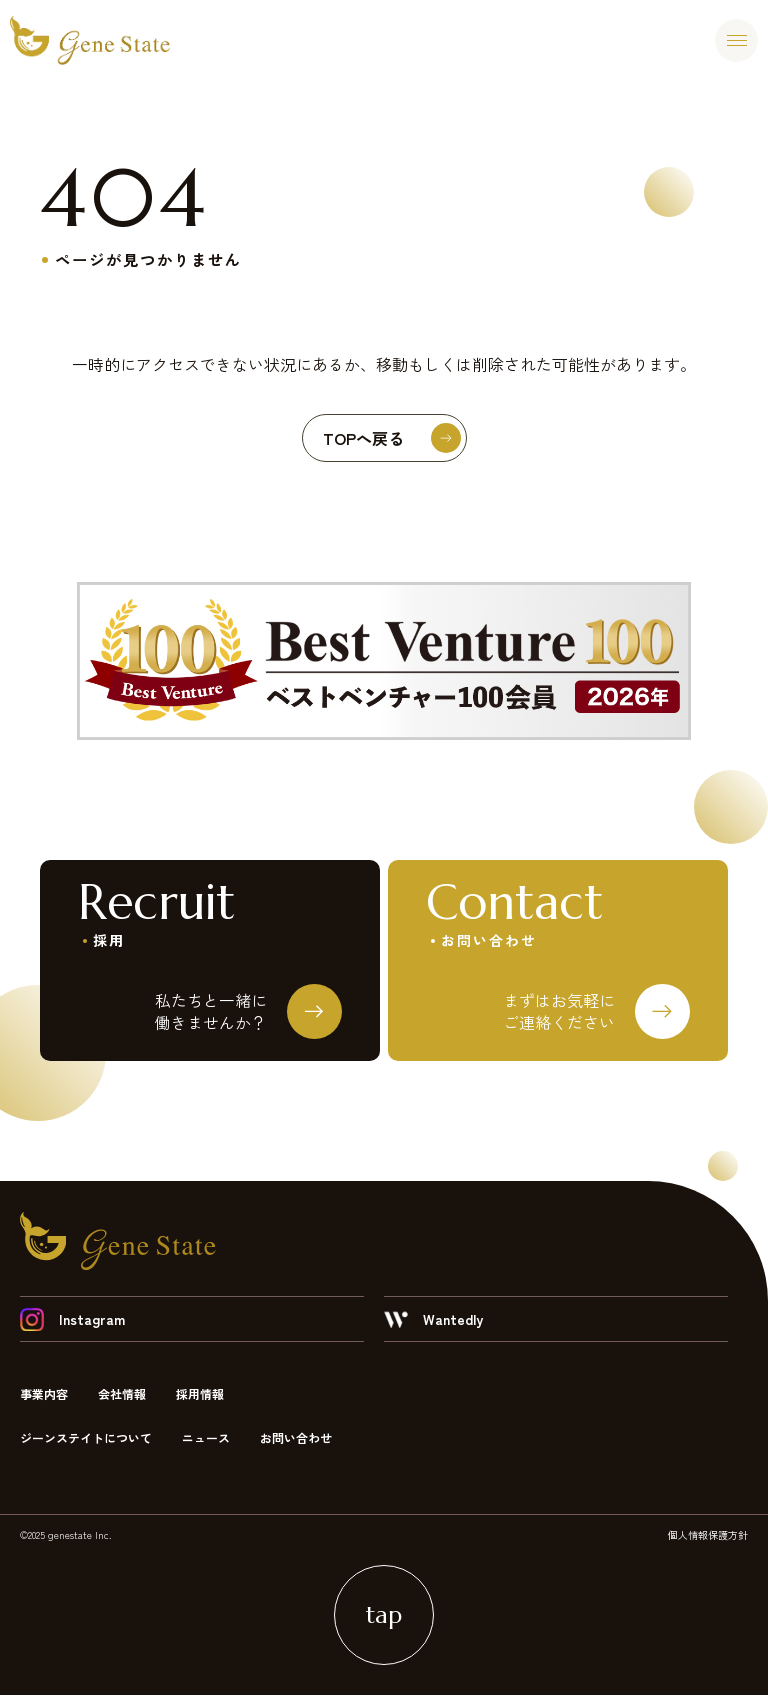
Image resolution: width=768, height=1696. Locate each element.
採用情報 (200, 1394)
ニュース (206, 1438)
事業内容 (44, 1394)
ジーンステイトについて (86, 1438)
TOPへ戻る (392, 438)
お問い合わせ (296, 1438)
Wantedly (433, 1320)
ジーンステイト (90, 40)
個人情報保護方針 (708, 1535)
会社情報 (122, 1394)
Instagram (72, 1320)
